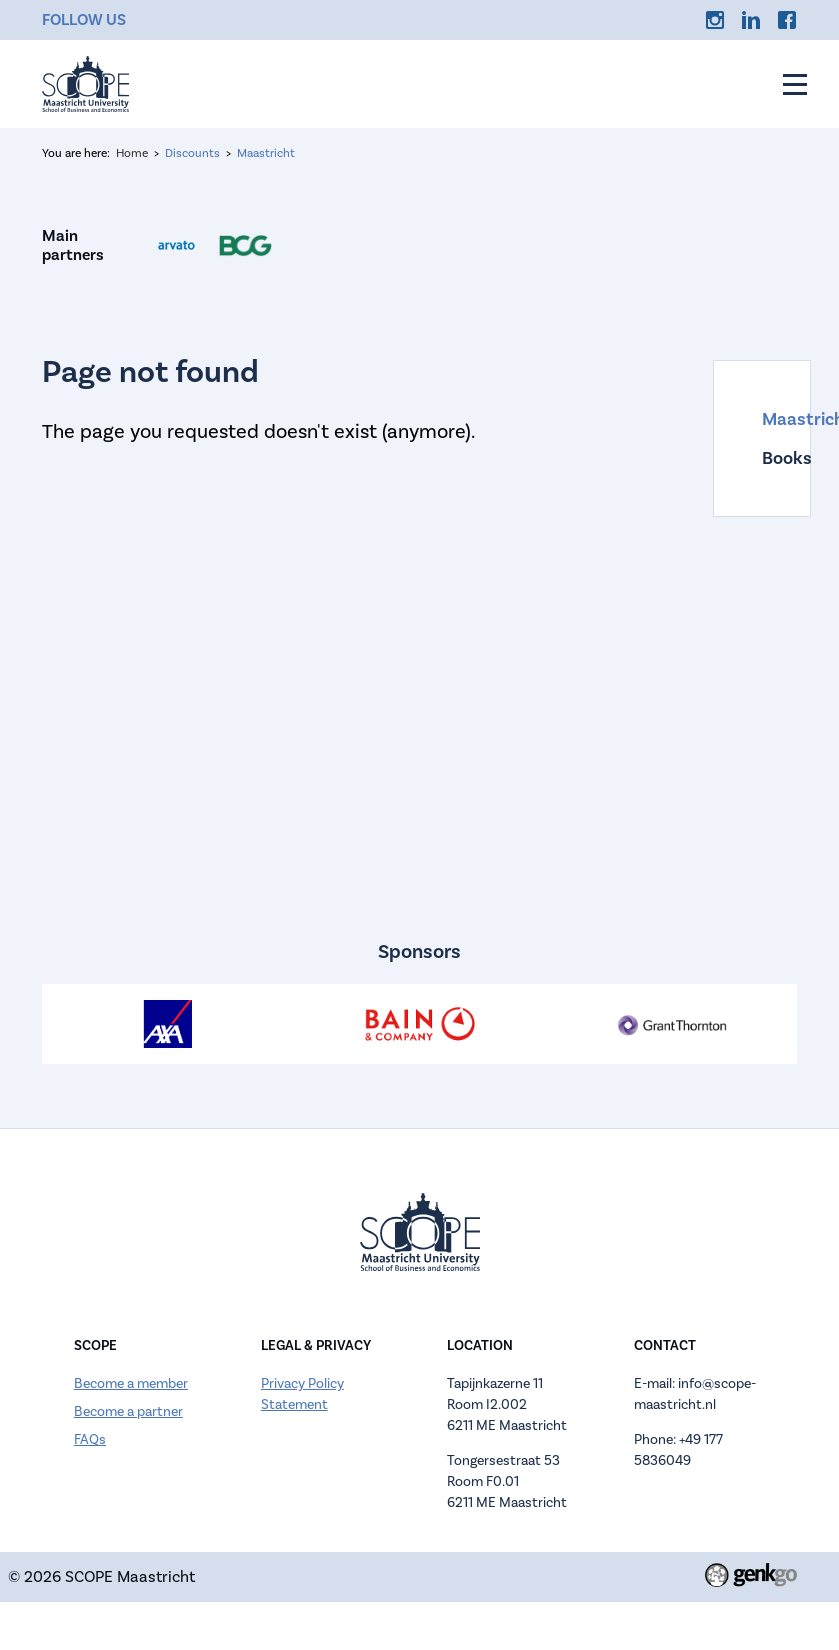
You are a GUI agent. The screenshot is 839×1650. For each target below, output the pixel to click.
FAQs (90, 1439)
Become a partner (128, 1411)
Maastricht (266, 153)
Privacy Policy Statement (302, 1394)
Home (132, 153)
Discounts (192, 153)
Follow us (84, 19)
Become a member (131, 1383)
